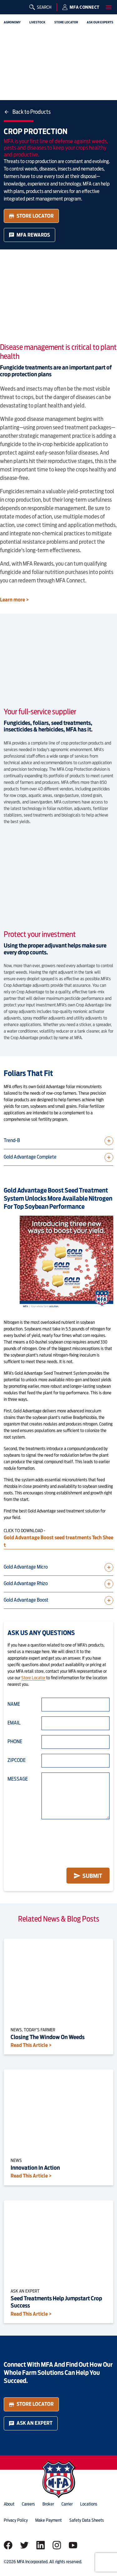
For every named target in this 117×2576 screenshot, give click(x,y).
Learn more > (14, 600)
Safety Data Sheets (86, 2520)
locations (88, 2503)
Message (17, 1779)
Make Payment (48, 2520)
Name (13, 1704)
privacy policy (16, 2520)
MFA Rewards (29, 235)
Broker (48, 2503)
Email (14, 1723)
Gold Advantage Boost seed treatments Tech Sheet (58, 1541)
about (9, 2503)
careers (28, 2503)
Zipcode (16, 1760)
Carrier (67, 2503)
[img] (10, 10)
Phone (14, 1741)
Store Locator (31, 216)
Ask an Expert (30, 2423)
